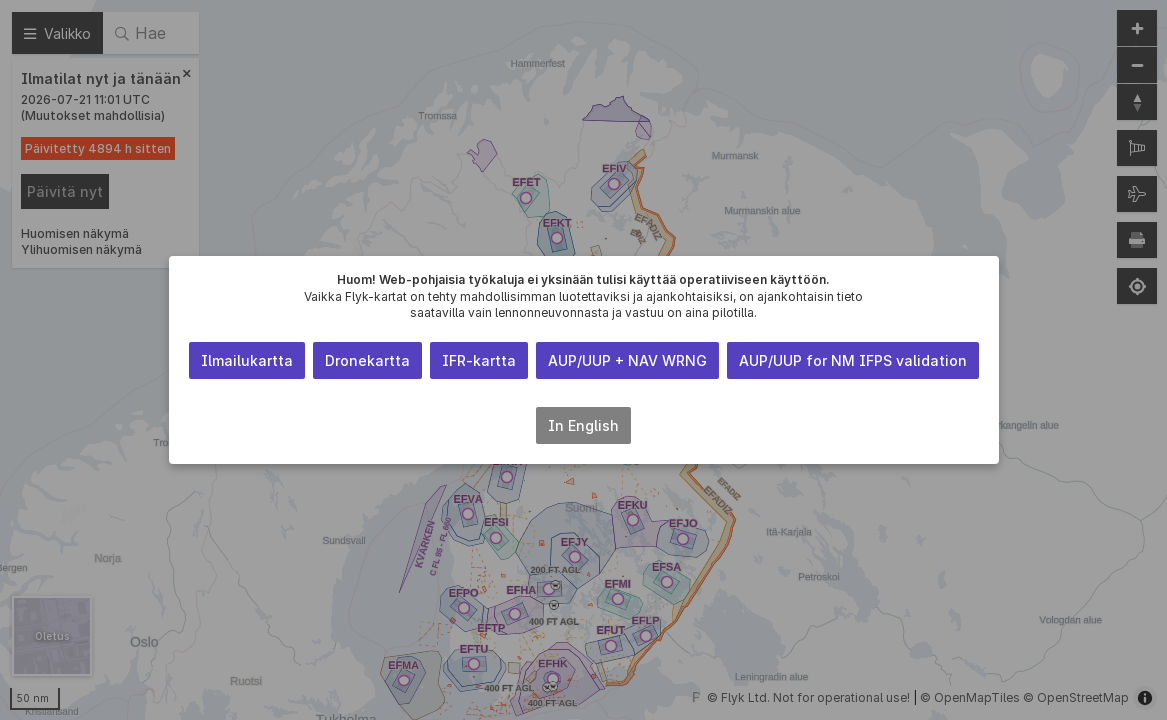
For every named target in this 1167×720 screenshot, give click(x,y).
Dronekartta (367, 360)
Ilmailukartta (247, 360)
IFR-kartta (479, 360)
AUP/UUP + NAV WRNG (627, 360)
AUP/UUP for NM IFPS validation (853, 360)
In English (583, 425)
